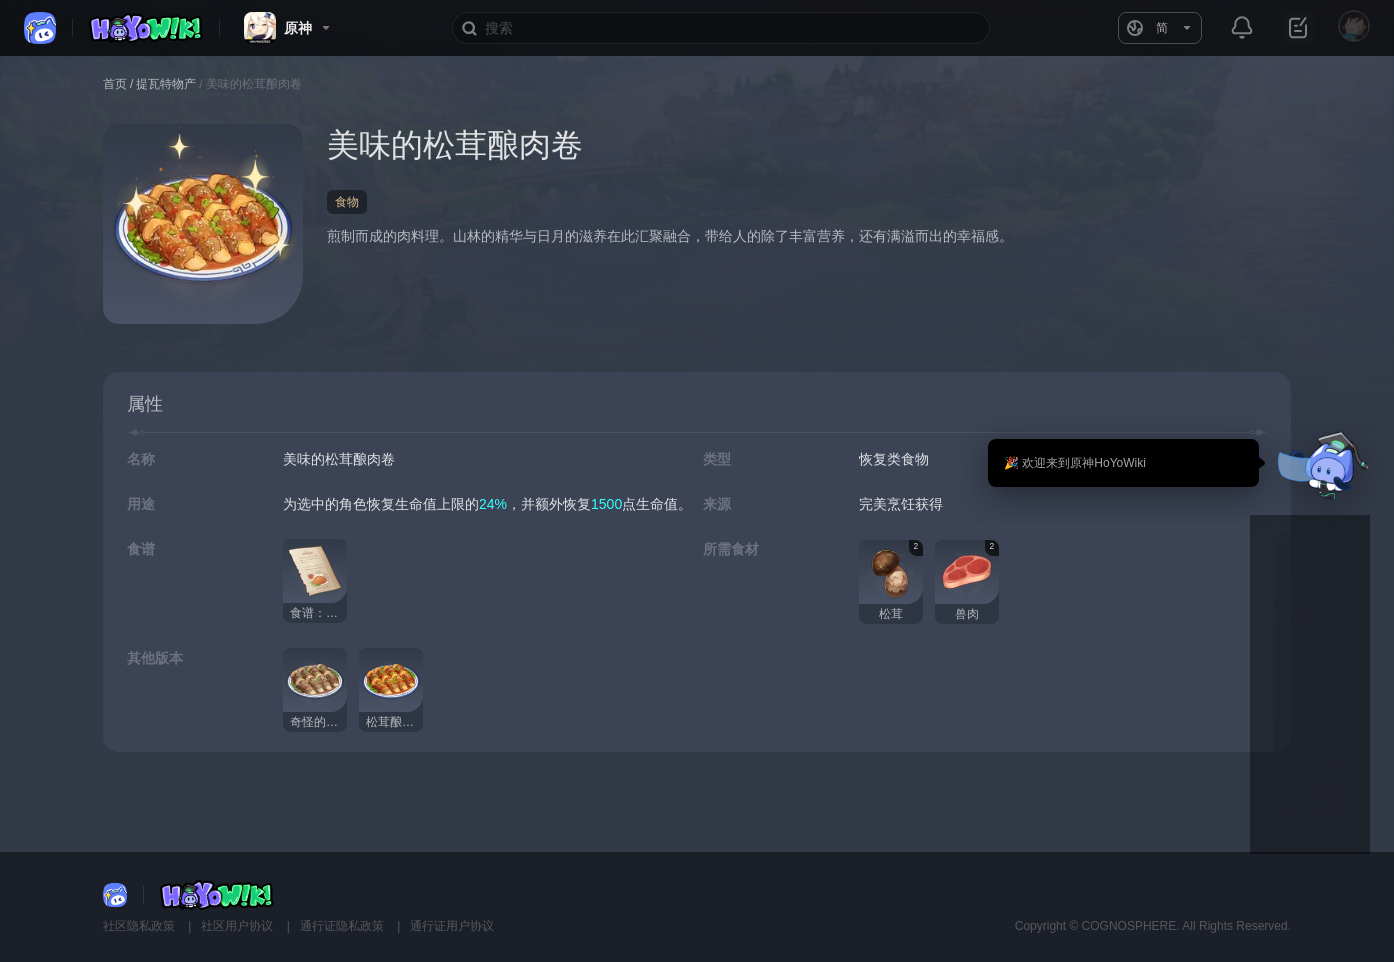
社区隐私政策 (140, 926)
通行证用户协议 (452, 926)
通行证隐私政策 (343, 926)
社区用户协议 (238, 926)
